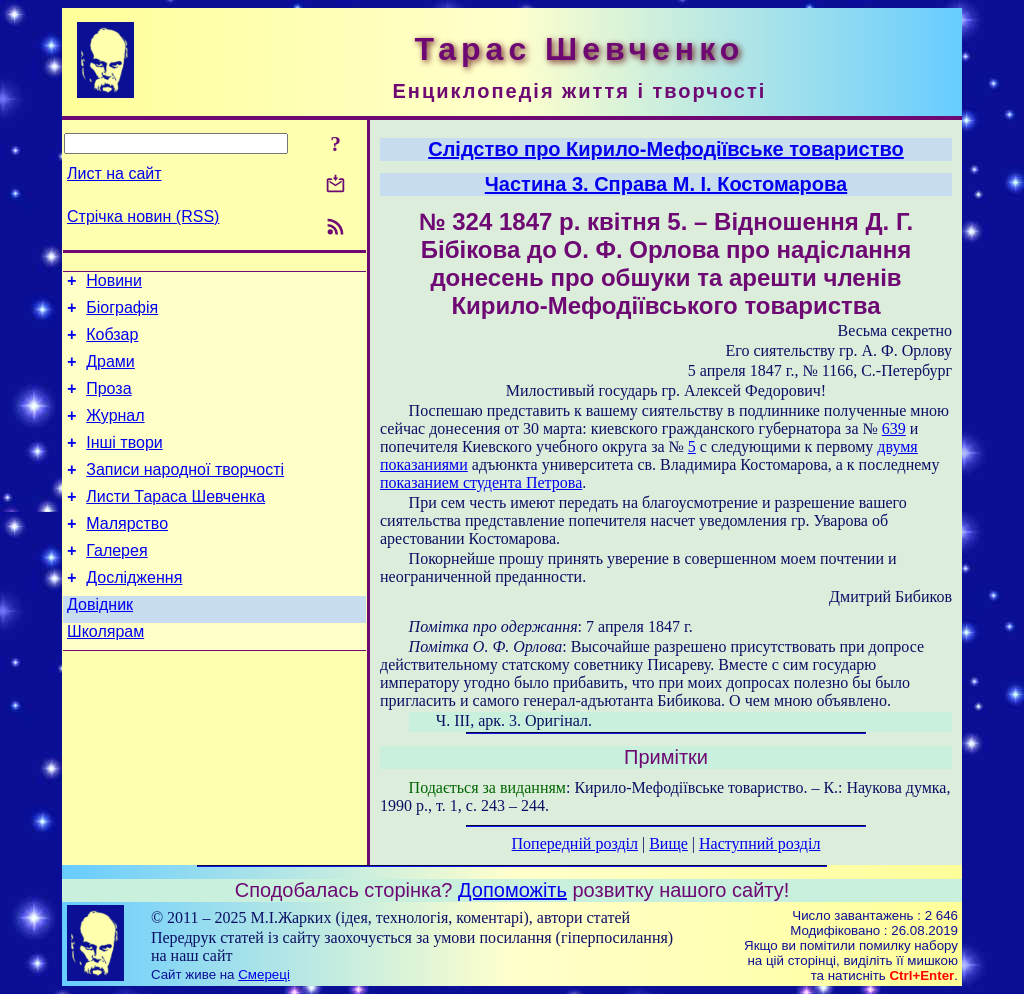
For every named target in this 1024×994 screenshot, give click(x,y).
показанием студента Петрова (481, 482)
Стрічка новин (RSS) (143, 216)
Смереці (264, 974)
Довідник (100, 643)
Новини (114, 283)
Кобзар (112, 343)
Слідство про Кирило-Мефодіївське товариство (666, 149)
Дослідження (134, 613)
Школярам (105, 673)
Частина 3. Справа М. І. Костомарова (666, 184)
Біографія (122, 313)
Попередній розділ (575, 843)
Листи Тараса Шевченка (175, 523)
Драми (110, 373)
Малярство (127, 553)
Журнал (115, 433)
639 (894, 428)
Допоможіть (512, 890)
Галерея (116, 583)
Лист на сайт (114, 173)
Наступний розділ (759, 843)
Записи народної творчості (185, 493)
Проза (108, 403)
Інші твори (124, 463)
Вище (668, 843)
